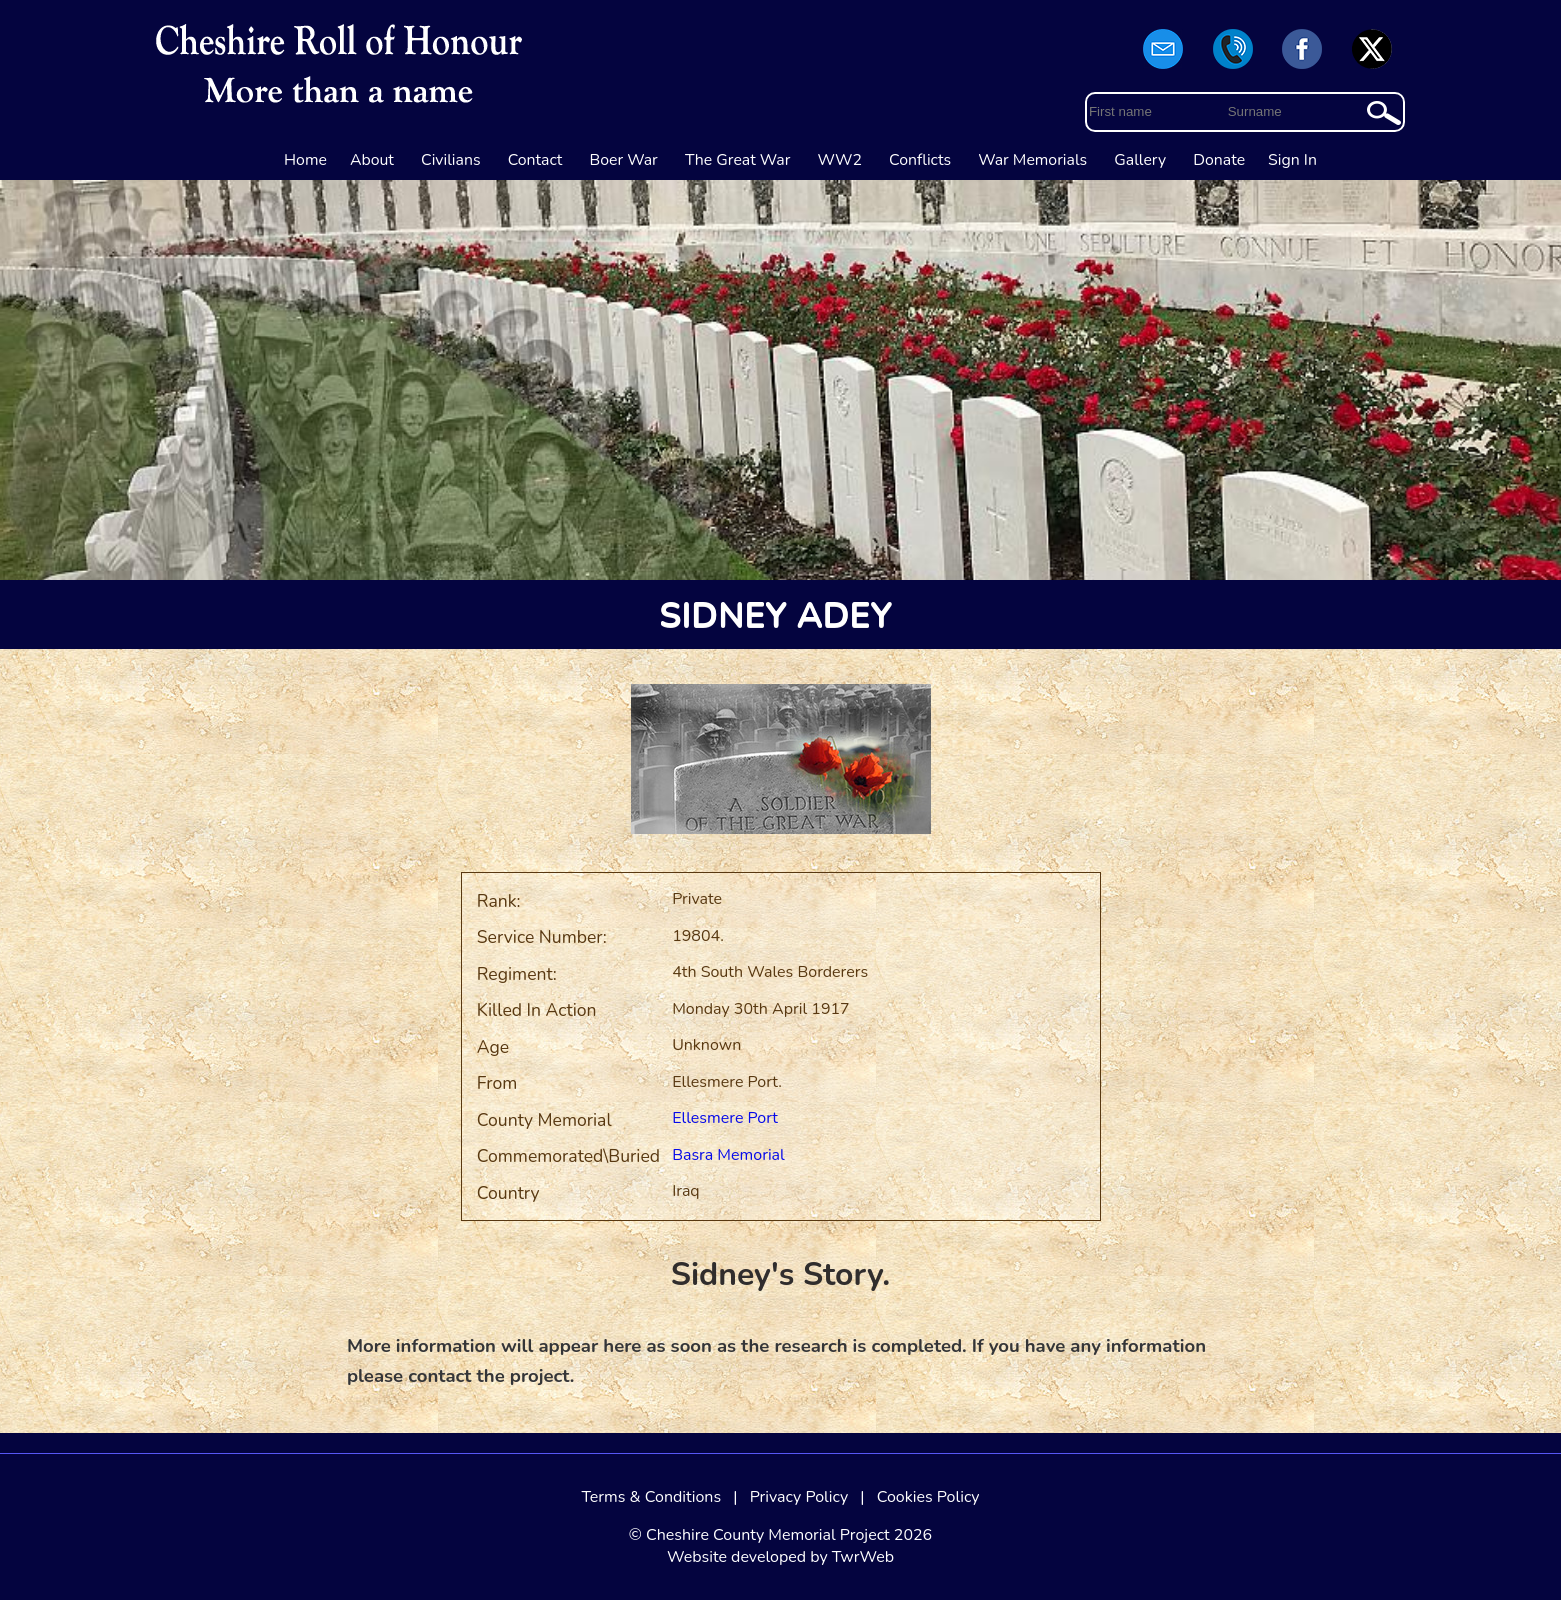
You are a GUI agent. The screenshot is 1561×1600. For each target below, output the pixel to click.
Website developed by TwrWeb (780, 1557)
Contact (535, 160)
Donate (1219, 160)
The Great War (738, 160)
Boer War (624, 160)
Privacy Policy (799, 1497)
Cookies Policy (928, 1497)
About (372, 160)
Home (305, 160)
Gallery (1140, 160)
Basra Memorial (728, 1155)
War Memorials (1032, 160)
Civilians (451, 160)
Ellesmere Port (725, 1118)
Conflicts (920, 160)
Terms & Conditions (651, 1497)
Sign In (1292, 160)
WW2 (840, 160)
